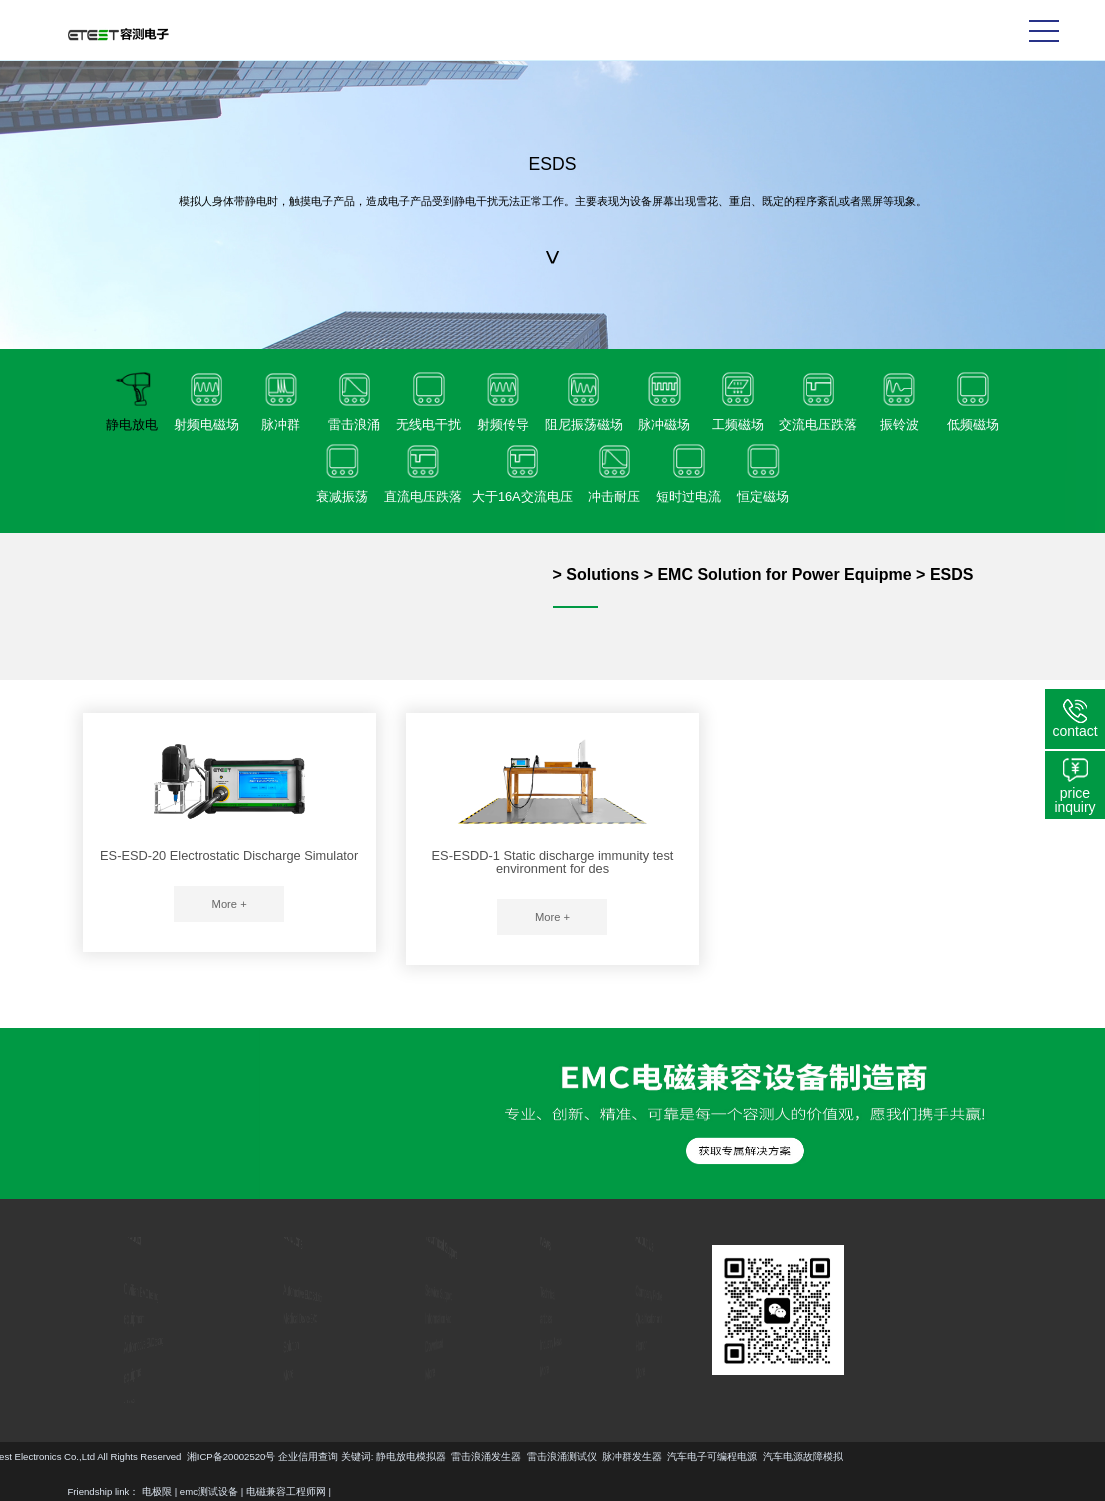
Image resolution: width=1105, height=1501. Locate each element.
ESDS (952, 574)
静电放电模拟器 (98, 1456)
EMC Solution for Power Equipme (784, 574)
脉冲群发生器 (319, 1456)
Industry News (551, 1343)
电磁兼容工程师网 (286, 1491)
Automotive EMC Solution (309, 1293)
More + (229, 904)
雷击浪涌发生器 (173, 1456)
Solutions (602, 574)
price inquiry (1074, 800)
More (87, 1388)
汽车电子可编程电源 (400, 1456)
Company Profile (644, 1294)
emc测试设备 (209, 1491)
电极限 (157, 1491)
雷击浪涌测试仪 (249, 1456)
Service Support (427, 1294)
